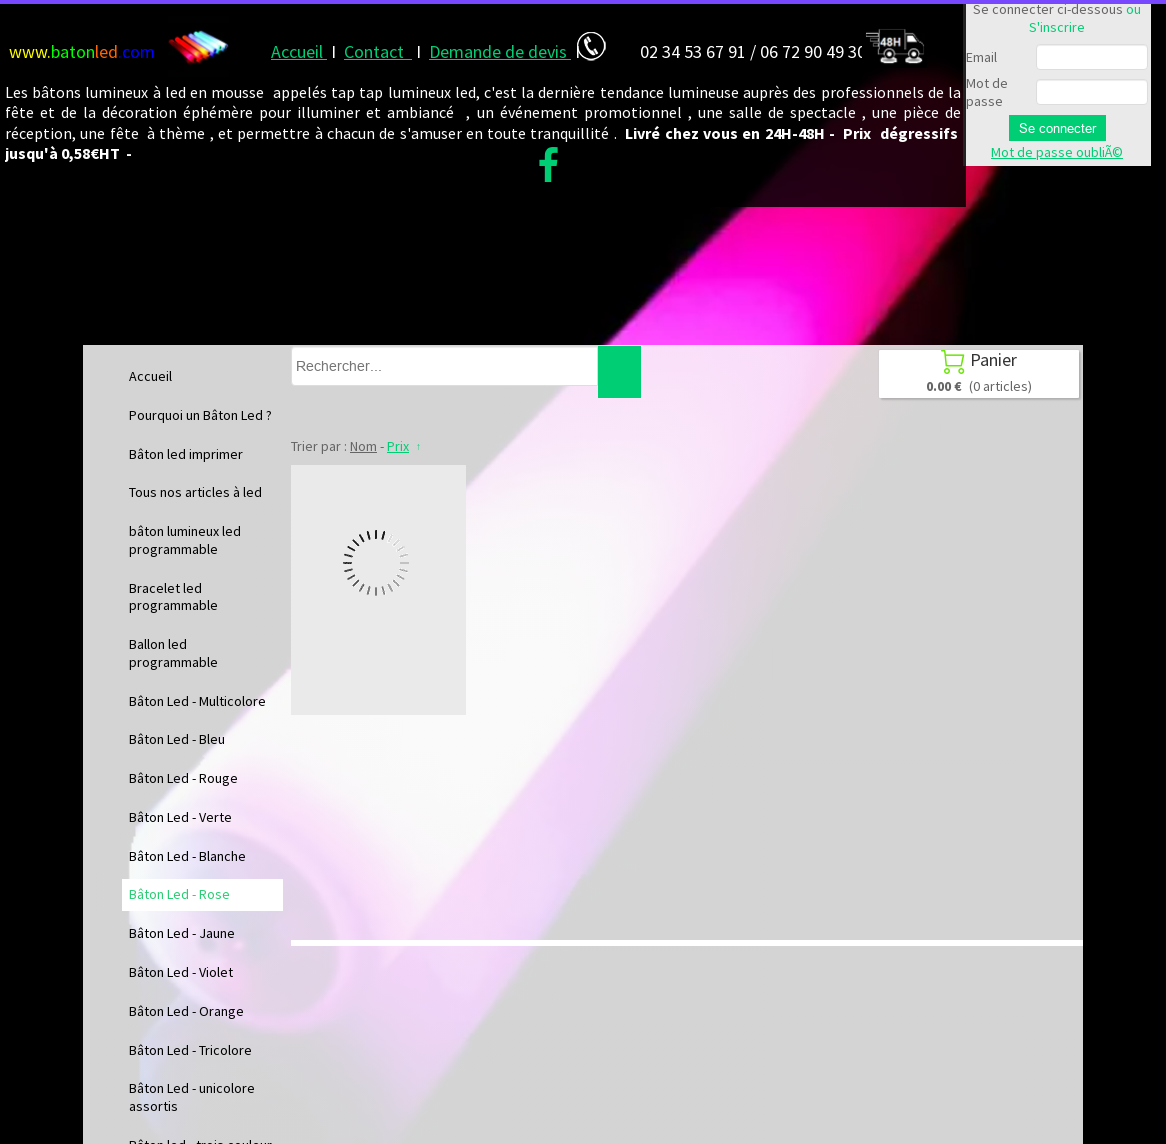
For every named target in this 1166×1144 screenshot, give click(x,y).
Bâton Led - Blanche (187, 856)
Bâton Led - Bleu (177, 739)
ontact (383, 51)
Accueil (150, 376)
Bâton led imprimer (186, 454)
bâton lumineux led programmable (185, 540)
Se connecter (1057, 128)
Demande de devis (500, 51)
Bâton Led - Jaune (182, 933)
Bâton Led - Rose (179, 894)
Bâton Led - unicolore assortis (192, 1097)
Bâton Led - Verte (180, 817)
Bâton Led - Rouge (183, 778)
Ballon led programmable (173, 653)
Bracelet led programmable (173, 597)
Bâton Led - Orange (186, 1011)
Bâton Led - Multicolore (197, 701)
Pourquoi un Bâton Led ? (200, 415)
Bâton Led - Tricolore (190, 1050)
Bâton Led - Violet (181, 972)
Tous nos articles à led (195, 492)
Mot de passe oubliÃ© (1057, 152)
